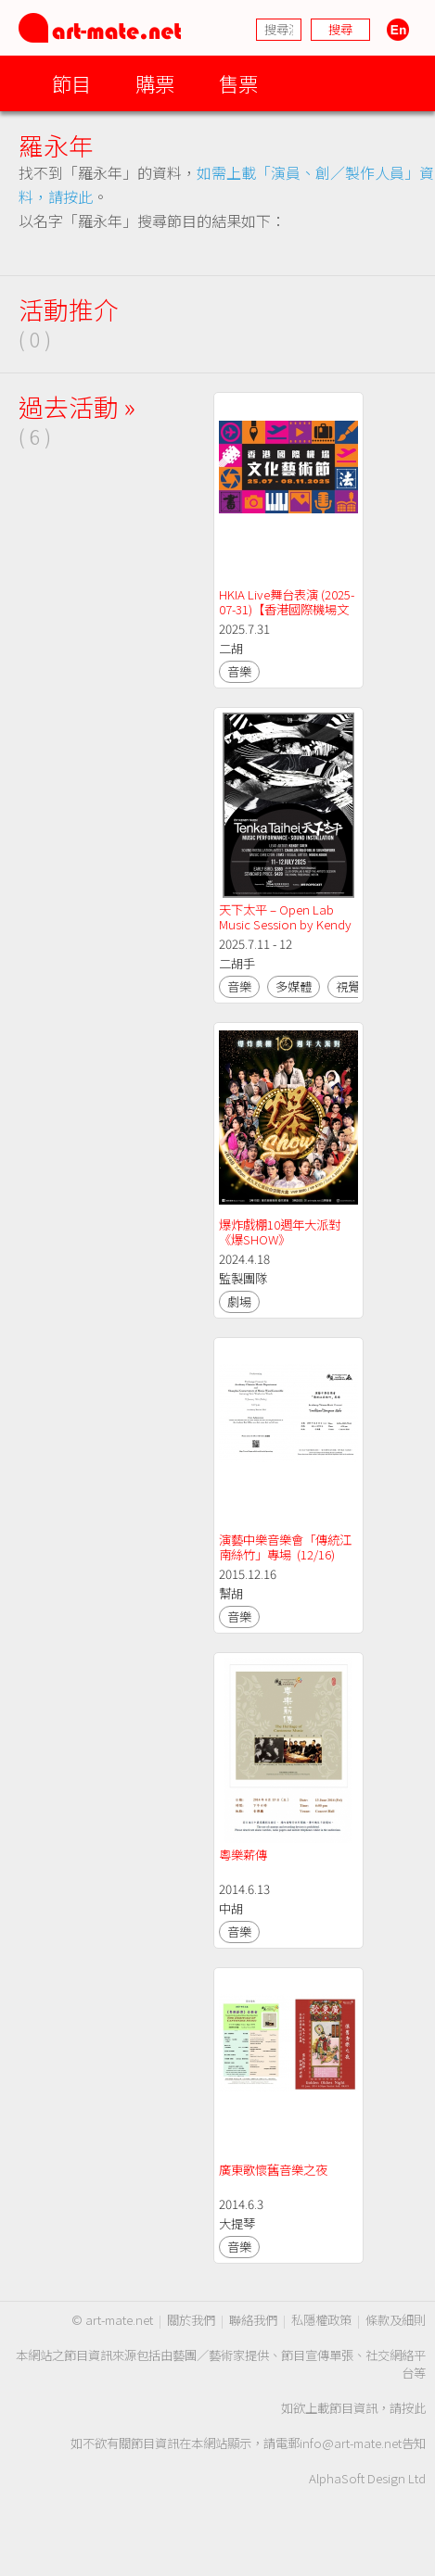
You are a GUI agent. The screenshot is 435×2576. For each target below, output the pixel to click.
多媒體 (293, 986)
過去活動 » (77, 406)
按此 (414, 2408)
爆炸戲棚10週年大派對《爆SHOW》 (279, 1232)
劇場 (239, 1301)
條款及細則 (395, 2320)
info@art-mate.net (351, 2443)
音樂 (239, 671)
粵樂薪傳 (243, 1854)
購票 (154, 83)
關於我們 (191, 2320)
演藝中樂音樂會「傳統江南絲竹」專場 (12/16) (285, 1547)
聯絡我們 (253, 2320)
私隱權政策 (321, 2320)
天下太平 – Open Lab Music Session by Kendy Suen (286, 924)
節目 (71, 83)
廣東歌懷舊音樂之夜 (273, 2169)
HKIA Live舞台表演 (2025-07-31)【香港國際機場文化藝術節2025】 (286, 609)
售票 (238, 83)
